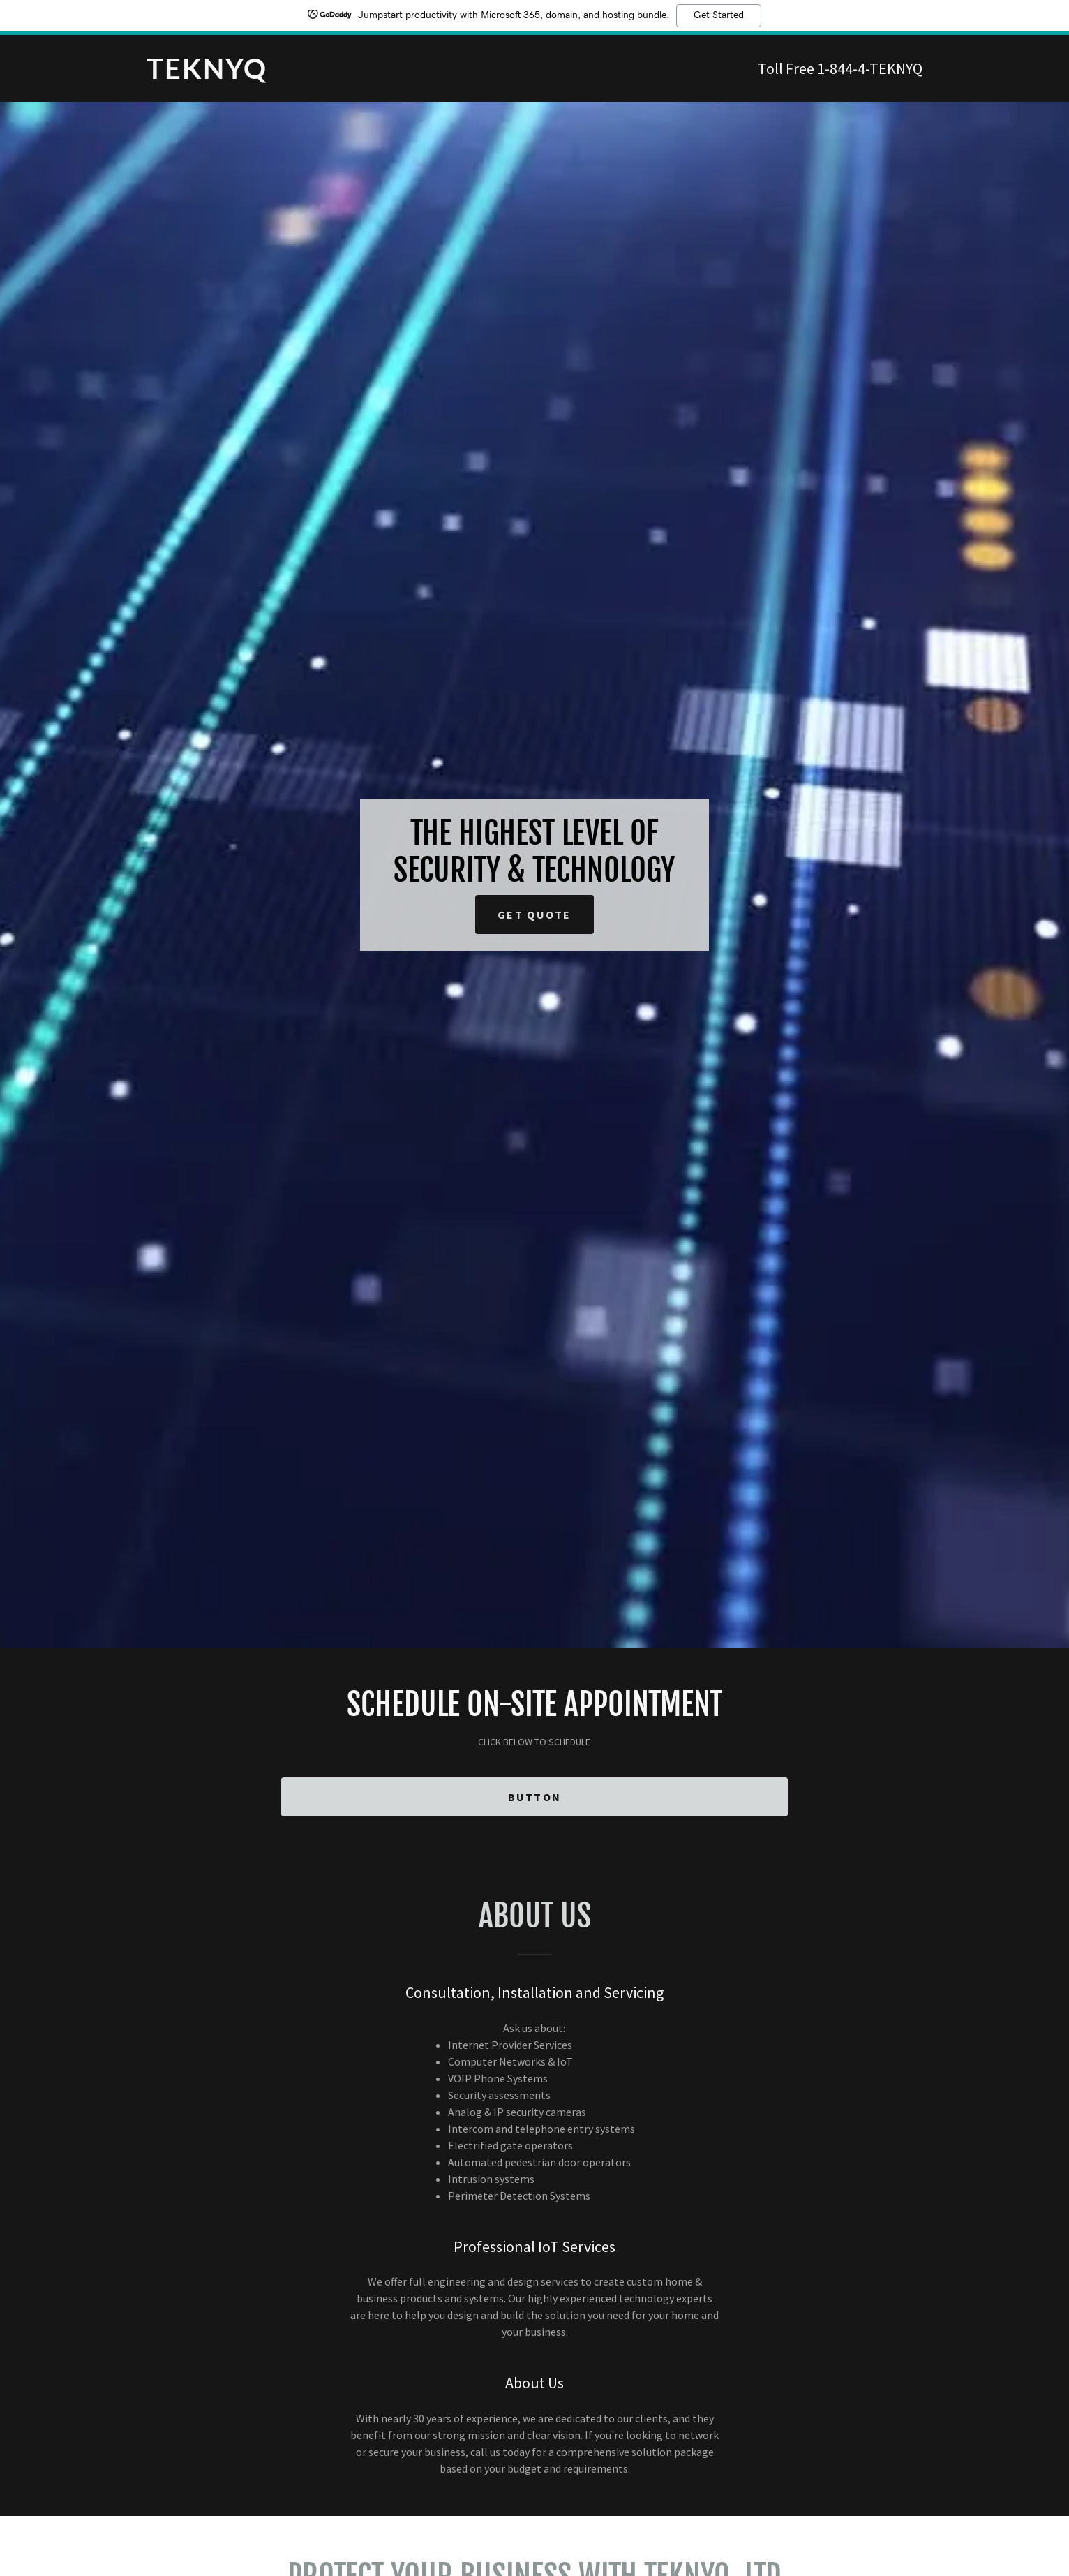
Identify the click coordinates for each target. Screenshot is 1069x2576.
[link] (340, 75)
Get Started (719, 15)
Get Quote (534, 914)
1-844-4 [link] (841, 68)
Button (535, 1797)
